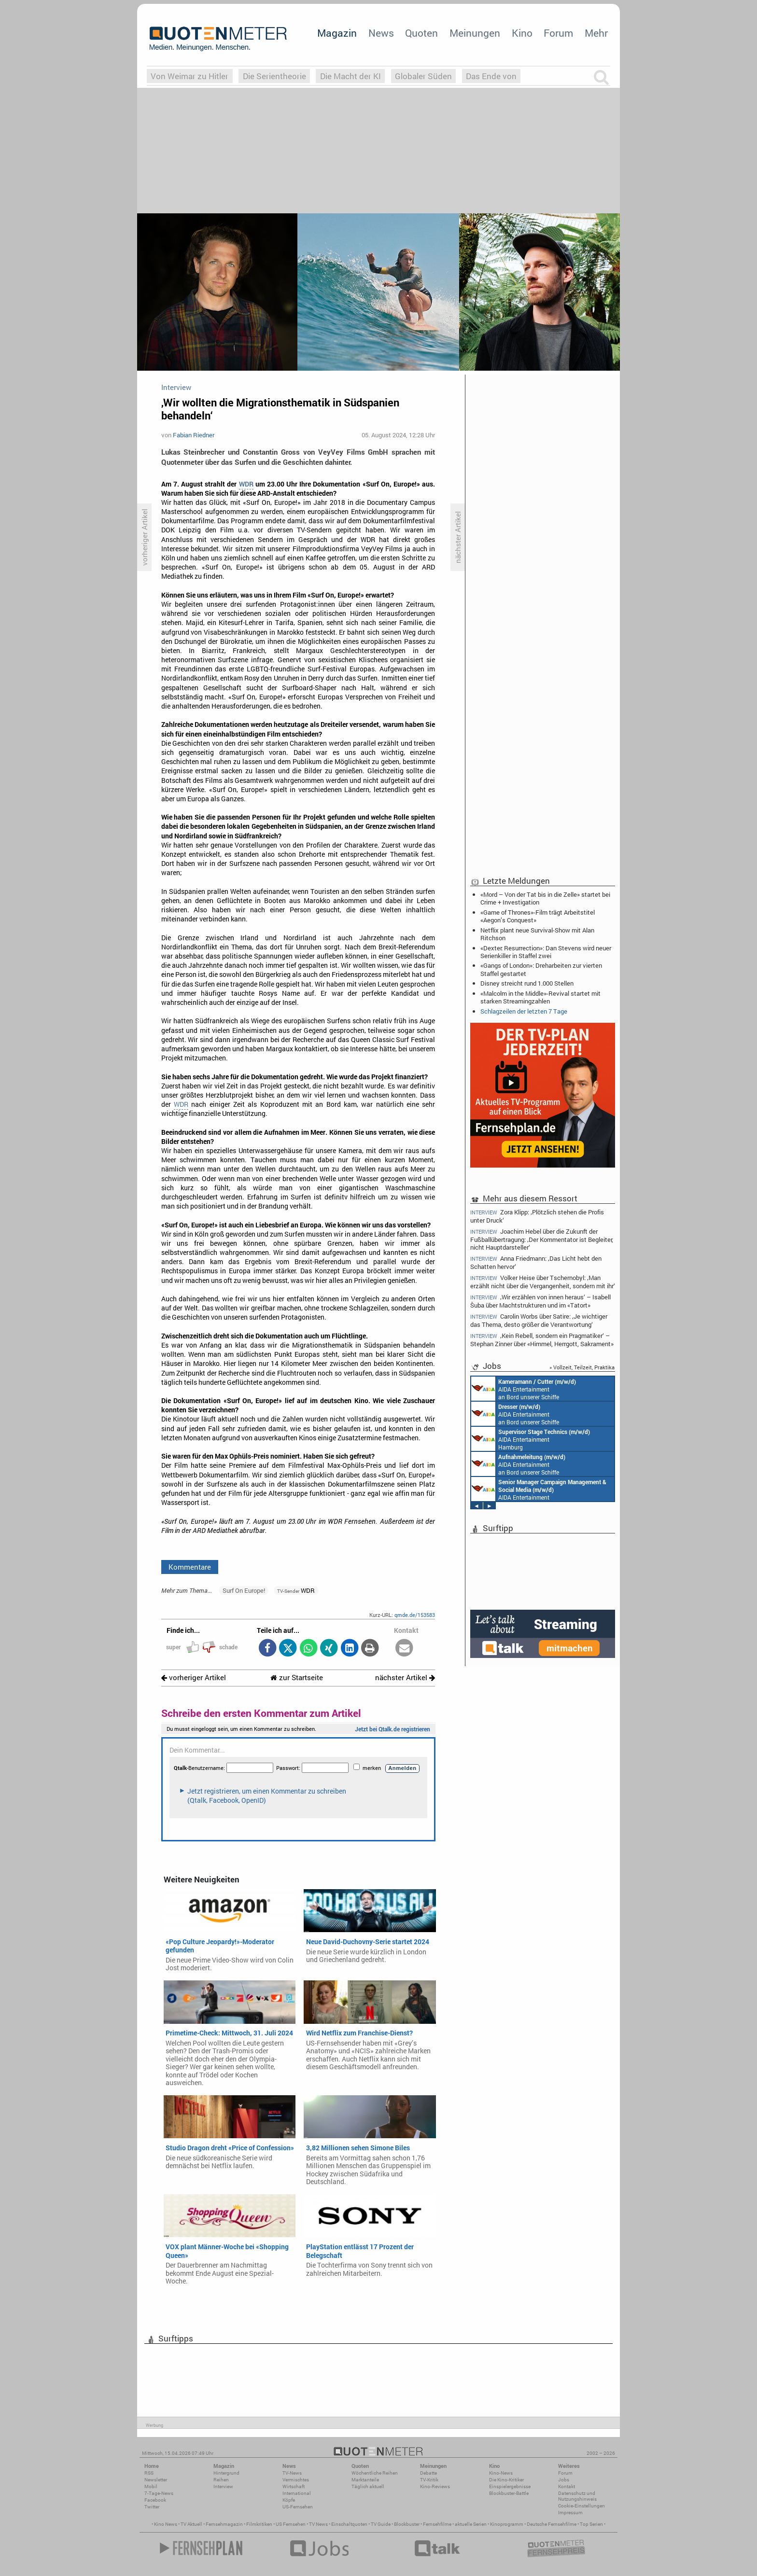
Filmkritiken (259, 2524)
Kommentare (189, 1567)
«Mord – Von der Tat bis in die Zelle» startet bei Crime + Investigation (545, 898)
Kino (522, 33)
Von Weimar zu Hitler (189, 76)
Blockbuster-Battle (509, 2493)
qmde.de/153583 (414, 1614)
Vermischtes (295, 2480)
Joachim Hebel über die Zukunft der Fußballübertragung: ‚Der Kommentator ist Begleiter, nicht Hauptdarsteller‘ (541, 1239)
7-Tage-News (158, 2493)
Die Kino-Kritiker (506, 2480)
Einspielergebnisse (510, 2486)
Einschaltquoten (349, 2524)
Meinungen (474, 33)
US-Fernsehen (297, 2507)
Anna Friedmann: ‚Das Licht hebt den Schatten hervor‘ (536, 1262)
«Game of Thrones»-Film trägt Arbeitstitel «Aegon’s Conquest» (537, 916)
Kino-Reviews (435, 2486)
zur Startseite (296, 1677)
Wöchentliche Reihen (374, 2473)
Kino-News (501, 2473)
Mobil (150, 2486)
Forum (558, 33)
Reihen (221, 2480)
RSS (149, 2473)
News (381, 33)
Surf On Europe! (244, 1590)
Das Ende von (491, 76)
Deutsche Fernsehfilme (551, 2524)
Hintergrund (226, 2473)
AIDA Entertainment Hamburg (530, 1439)
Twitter (151, 2507)
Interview (223, 2486)
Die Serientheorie (274, 76)
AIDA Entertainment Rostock (538, 1489)
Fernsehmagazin (224, 2524)
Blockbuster (407, 2524)
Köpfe (288, 2500)
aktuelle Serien (471, 2524)
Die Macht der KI (350, 76)
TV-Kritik (429, 2480)
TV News (318, 2524)
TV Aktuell (191, 2524)
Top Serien (591, 2524)
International (296, 2493)
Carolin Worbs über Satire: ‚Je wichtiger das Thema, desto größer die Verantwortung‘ (538, 1320)
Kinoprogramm (506, 2524)
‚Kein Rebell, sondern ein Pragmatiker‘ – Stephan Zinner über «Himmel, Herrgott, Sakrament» (542, 1340)
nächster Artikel (405, 1677)
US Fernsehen (291, 2524)
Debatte (428, 2473)
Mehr (596, 33)
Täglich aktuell (367, 2486)
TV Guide (381, 2524)
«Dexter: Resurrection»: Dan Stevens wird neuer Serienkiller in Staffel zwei (545, 952)
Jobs (563, 2480)
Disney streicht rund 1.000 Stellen (527, 983)
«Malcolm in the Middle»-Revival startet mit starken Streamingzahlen (540, 997)
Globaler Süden (423, 76)
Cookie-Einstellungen (581, 2506)
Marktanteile (365, 2480)
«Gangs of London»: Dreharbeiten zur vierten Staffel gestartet (541, 969)
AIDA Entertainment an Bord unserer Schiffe (523, 1389)
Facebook (155, 2500)
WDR (246, 484)
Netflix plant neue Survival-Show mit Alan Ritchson (537, 934)
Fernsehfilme (437, 2524)
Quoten (421, 33)
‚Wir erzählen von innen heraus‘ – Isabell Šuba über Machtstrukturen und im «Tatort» (540, 1301)
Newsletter (155, 2480)
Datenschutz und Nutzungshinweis (577, 2496)
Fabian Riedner (193, 435)
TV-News (292, 2473)
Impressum (570, 2512)
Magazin (337, 33)
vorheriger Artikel (193, 1677)
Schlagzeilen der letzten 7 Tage (523, 1011)
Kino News (165, 2524)
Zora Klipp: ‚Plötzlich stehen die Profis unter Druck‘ (537, 1216)
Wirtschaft (293, 2486)
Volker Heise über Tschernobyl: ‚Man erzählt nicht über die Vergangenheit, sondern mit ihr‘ (542, 1282)
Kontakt (566, 2486)
